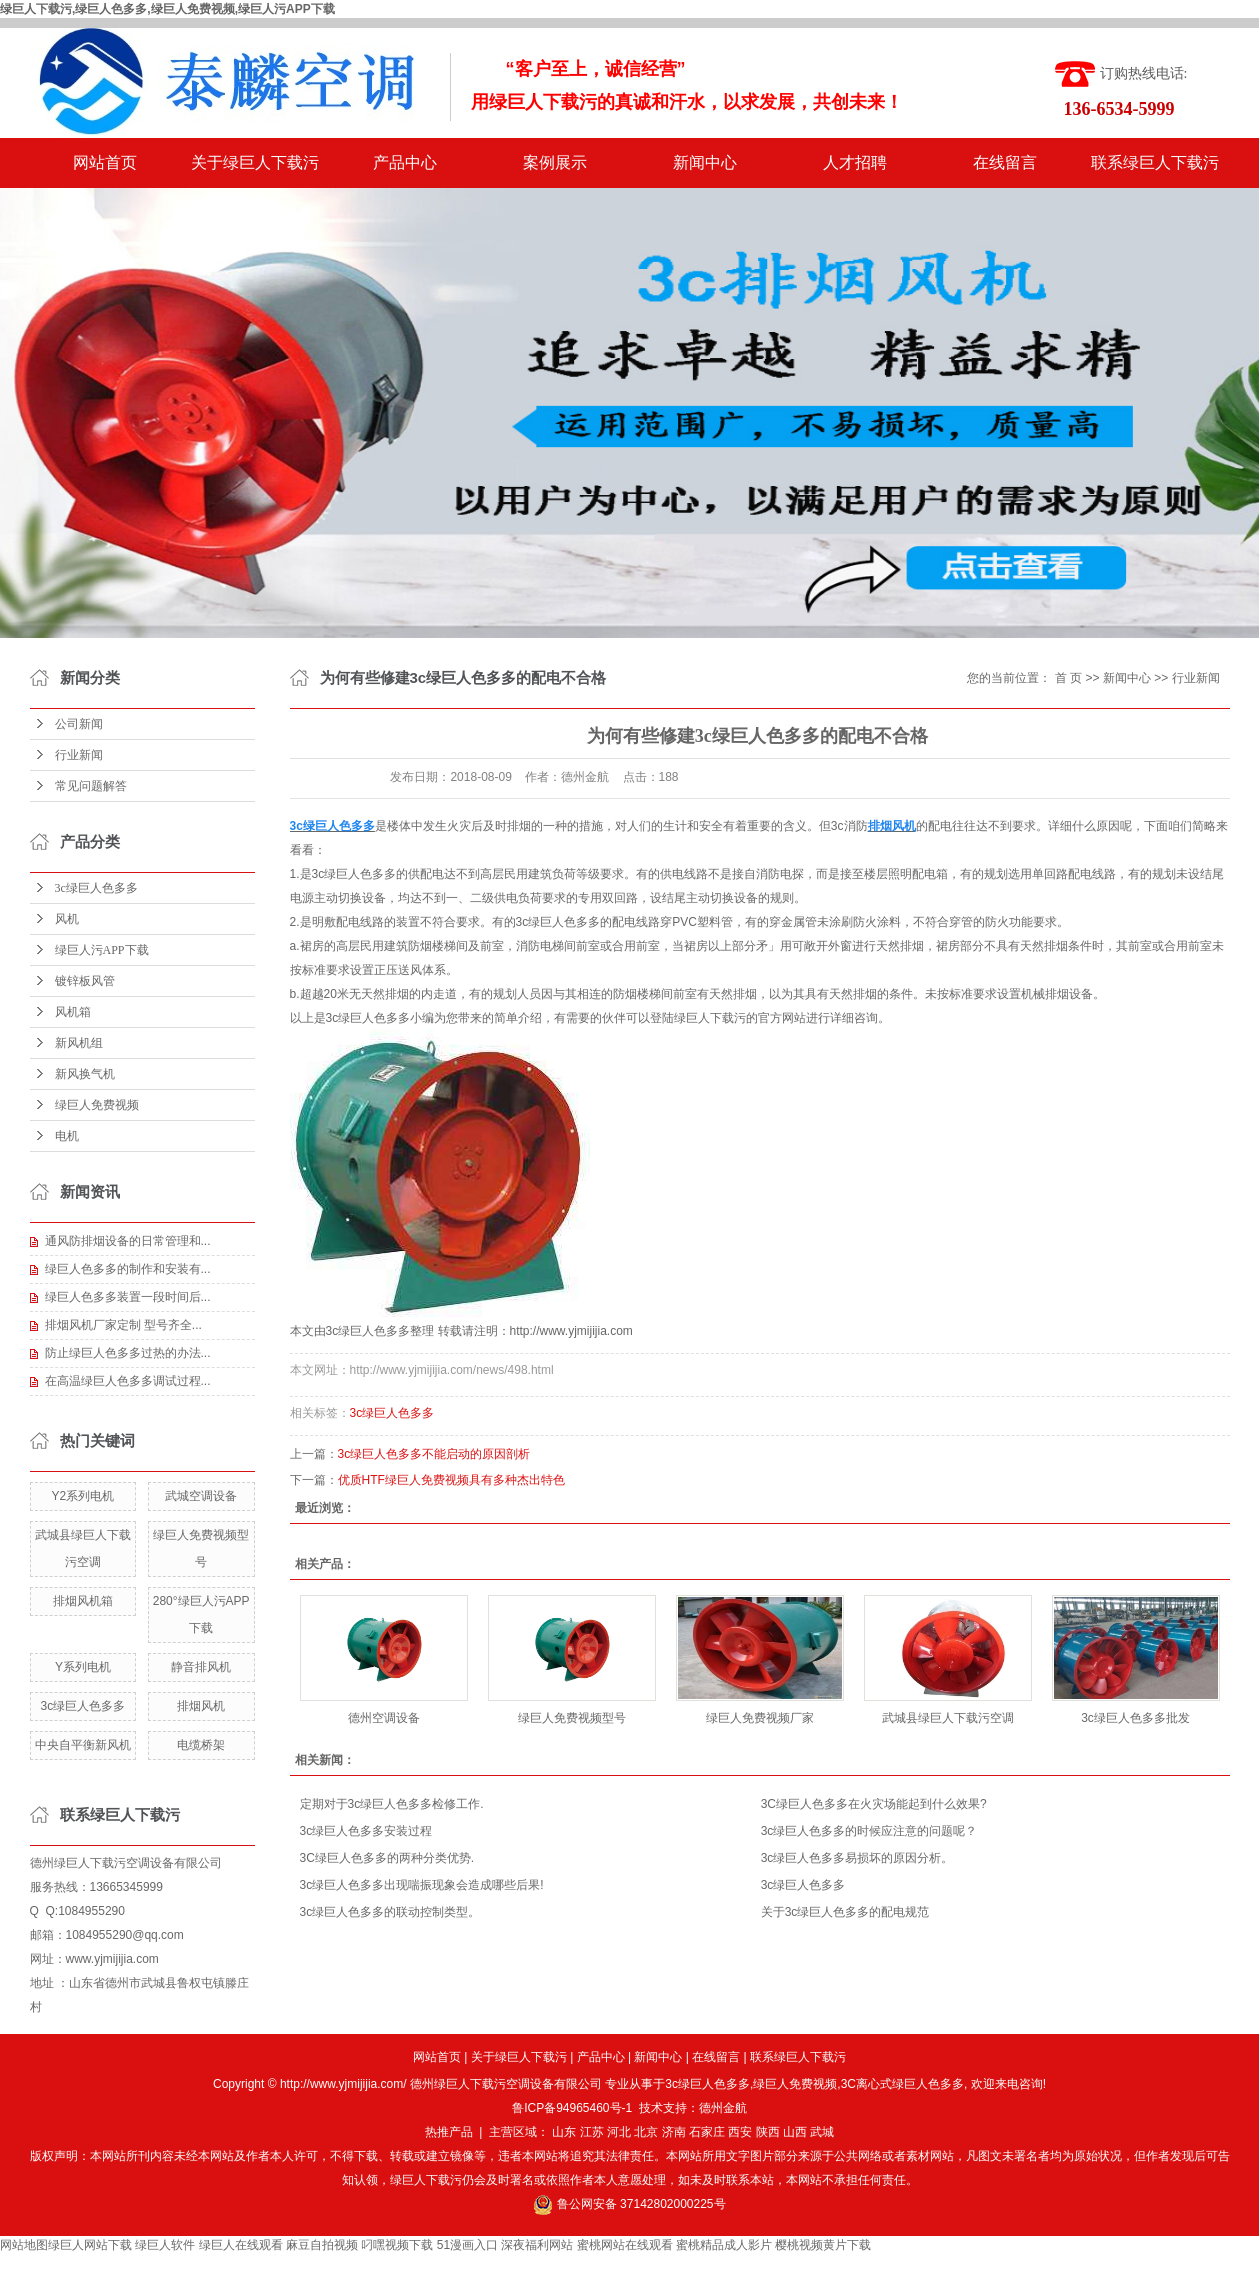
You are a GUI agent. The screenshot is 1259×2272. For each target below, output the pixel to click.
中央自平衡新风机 (83, 1745)
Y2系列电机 (83, 1496)
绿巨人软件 (165, 2245)
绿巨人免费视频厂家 (760, 1718)
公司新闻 (79, 724)
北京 (646, 2132)
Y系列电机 (83, 1667)
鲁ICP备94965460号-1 (572, 2108)
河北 (619, 2132)
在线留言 (1005, 162)
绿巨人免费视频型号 (572, 1718)
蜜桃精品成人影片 (724, 2245)
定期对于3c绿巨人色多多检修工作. (392, 1804)
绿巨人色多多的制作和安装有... (128, 1269)
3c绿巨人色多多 (96, 888)
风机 (67, 919)
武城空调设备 (201, 1496)
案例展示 (555, 162)
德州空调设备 (384, 1718)
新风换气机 (85, 1074)
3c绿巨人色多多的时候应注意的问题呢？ (869, 1831)
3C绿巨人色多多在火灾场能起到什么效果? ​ (875, 1804)
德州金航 (723, 2108)
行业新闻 (79, 755)
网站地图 (24, 2245)
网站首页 (105, 162)
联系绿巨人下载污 (1155, 162)
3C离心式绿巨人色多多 (902, 2084)
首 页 (1068, 678)
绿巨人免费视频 (97, 1105)
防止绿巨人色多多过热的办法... (128, 1353)
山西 (795, 2132)
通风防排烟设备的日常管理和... (128, 1241)
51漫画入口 (467, 2245)
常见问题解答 (91, 786)
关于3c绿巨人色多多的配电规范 (845, 1912)
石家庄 (707, 2132)
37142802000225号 (672, 2204)
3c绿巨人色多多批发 (1135, 1718)
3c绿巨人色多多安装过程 (366, 1831)
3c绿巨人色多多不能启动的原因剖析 (434, 1454)
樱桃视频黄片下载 (823, 2245)
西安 (740, 2132)
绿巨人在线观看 (241, 2245)
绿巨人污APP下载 (102, 950)
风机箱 (73, 1012)
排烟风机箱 (83, 1601)
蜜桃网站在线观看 (625, 2245)
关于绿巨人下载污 (255, 162)
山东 (564, 2132)
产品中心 (405, 162)
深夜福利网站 (537, 2245)
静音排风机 (201, 1667)
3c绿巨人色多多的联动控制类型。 (390, 1912)
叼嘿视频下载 (397, 2245)
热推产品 (449, 2132)
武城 (822, 2132)
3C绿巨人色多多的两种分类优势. (387, 1858)
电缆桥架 (201, 1745)
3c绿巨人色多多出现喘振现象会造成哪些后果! (422, 1885)
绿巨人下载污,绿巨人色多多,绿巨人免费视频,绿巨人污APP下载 (167, 9)
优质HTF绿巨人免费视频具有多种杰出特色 (451, 1480)
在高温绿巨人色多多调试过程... (128, 1381)
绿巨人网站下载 (90, 2245)
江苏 (592, 2132)
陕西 (768, 2132)
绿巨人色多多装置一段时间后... (128, 1297)
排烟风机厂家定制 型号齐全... (123, 1325)
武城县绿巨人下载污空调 (948, 1718)
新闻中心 (705, 162)
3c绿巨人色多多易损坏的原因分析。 (857, 1858)
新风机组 (79, 1043)
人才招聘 (855, 162)
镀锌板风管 (85, 981)
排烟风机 (201, 1706)
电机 (67, 1136)
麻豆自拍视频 (322, 2245)
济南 (674, 2132)
